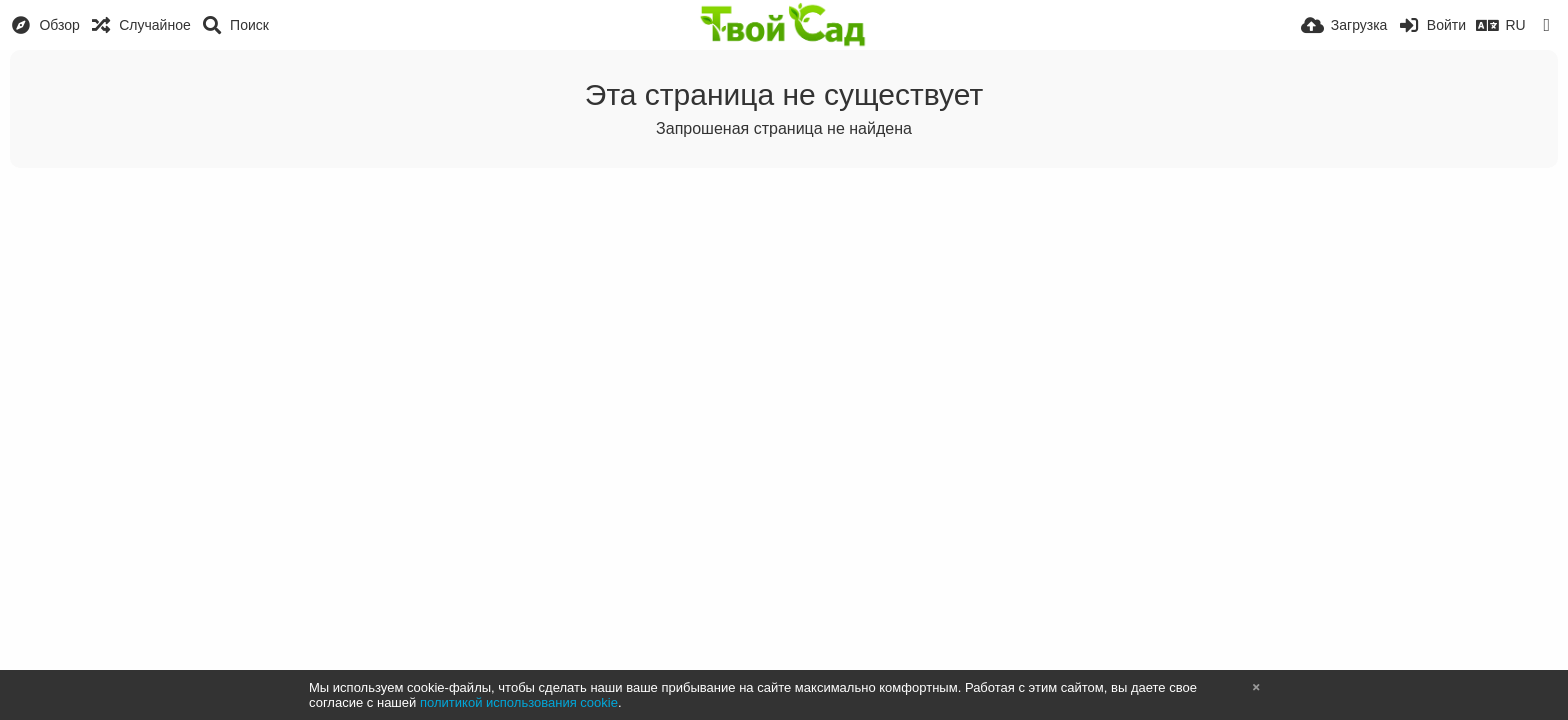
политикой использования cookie (519, 702)
